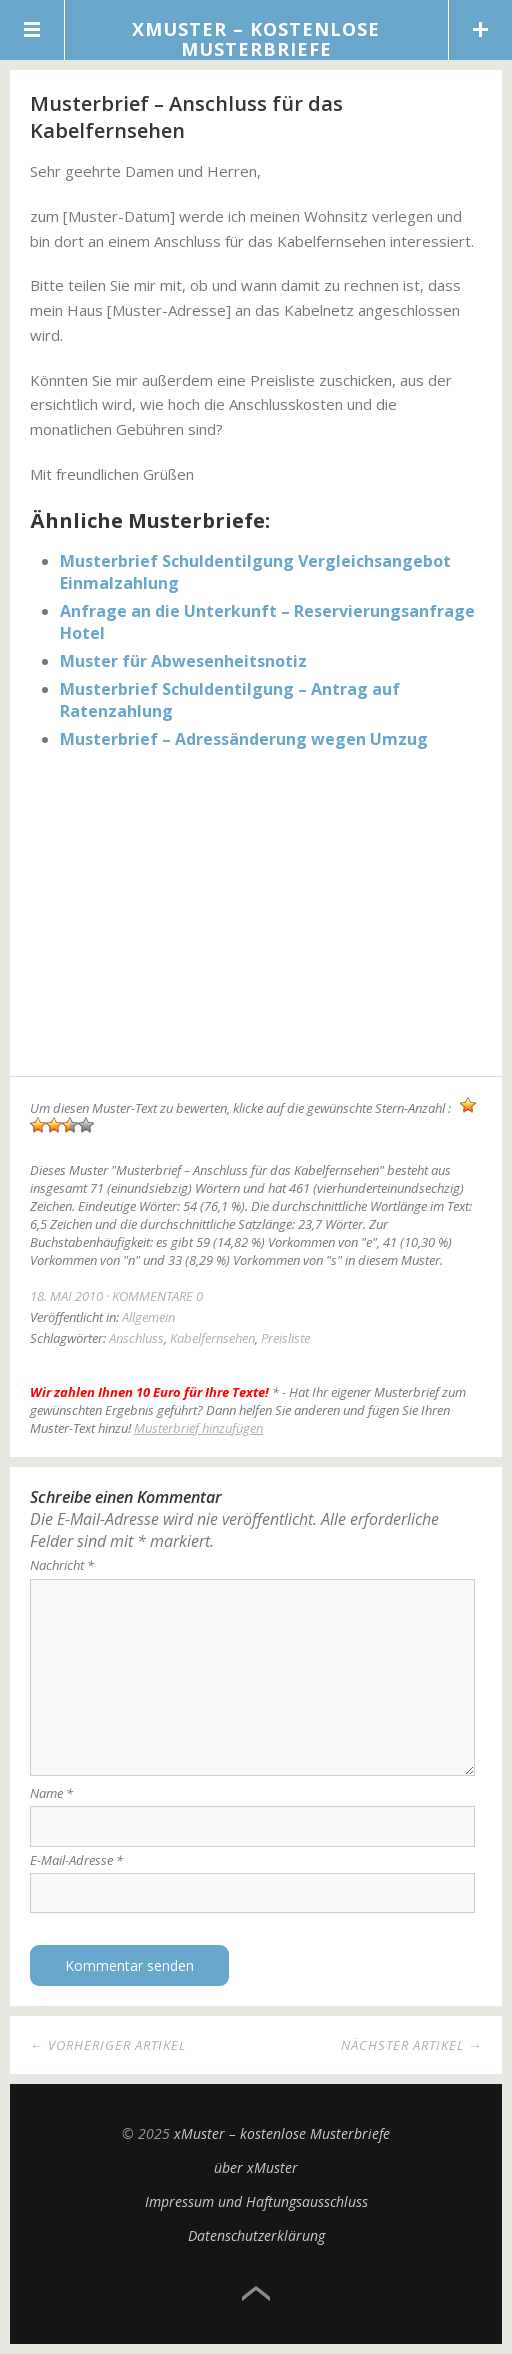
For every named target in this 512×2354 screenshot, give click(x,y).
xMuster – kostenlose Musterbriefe (256, 39)
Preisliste (285, 1338)
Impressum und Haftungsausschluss (256, 2201)
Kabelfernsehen (212, 1338)
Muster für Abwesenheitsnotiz (183, 661)
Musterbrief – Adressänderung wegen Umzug (244, 739)
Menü (32, 30)
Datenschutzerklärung (256, 2235)
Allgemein (148, 1317)
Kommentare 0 (157, 1296)
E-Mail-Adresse (76, 1860)
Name (51, 1793)
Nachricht (62, 1565)
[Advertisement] (256, 916)
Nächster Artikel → (411, 2045)
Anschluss (136, 1338)
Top (256, 2294)
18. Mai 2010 (66, 1296)
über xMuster (256, 2167)
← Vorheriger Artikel (108, 2045)
